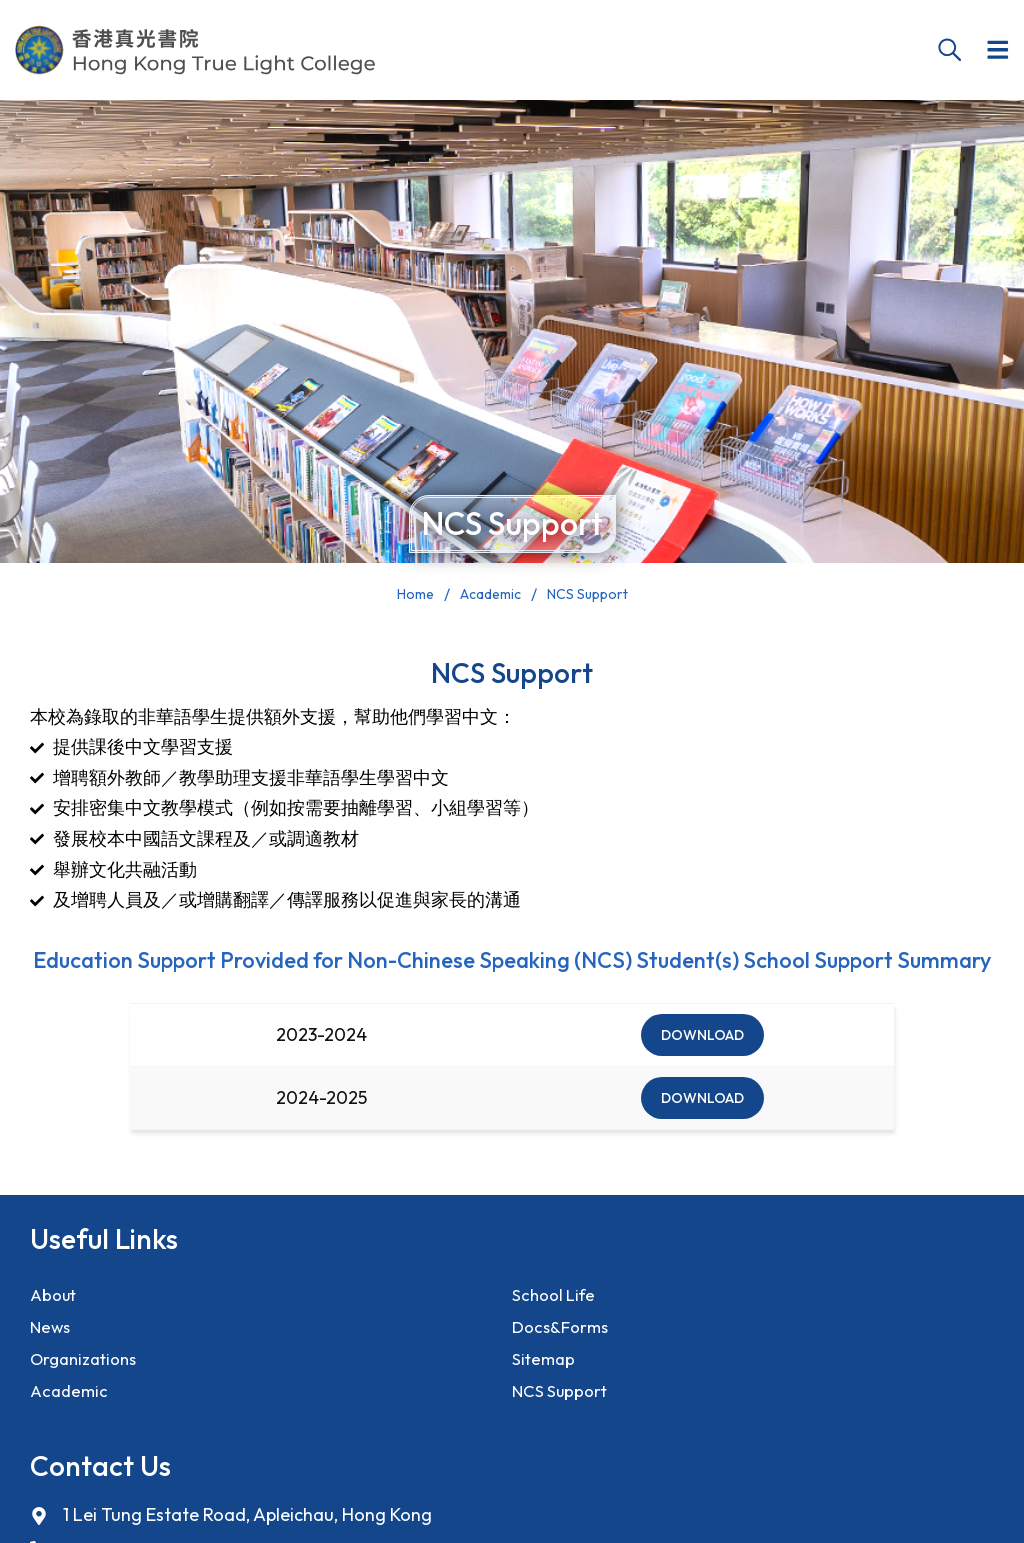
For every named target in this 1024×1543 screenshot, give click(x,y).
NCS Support (562, 1410)
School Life (557, 1296)
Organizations (88, 1372)
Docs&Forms (563, 1334)
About (55, 1296)
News (52, 1334)
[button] (996, 50)
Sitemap (545, 1372)
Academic (70, 1410)
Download (702, 1035)
